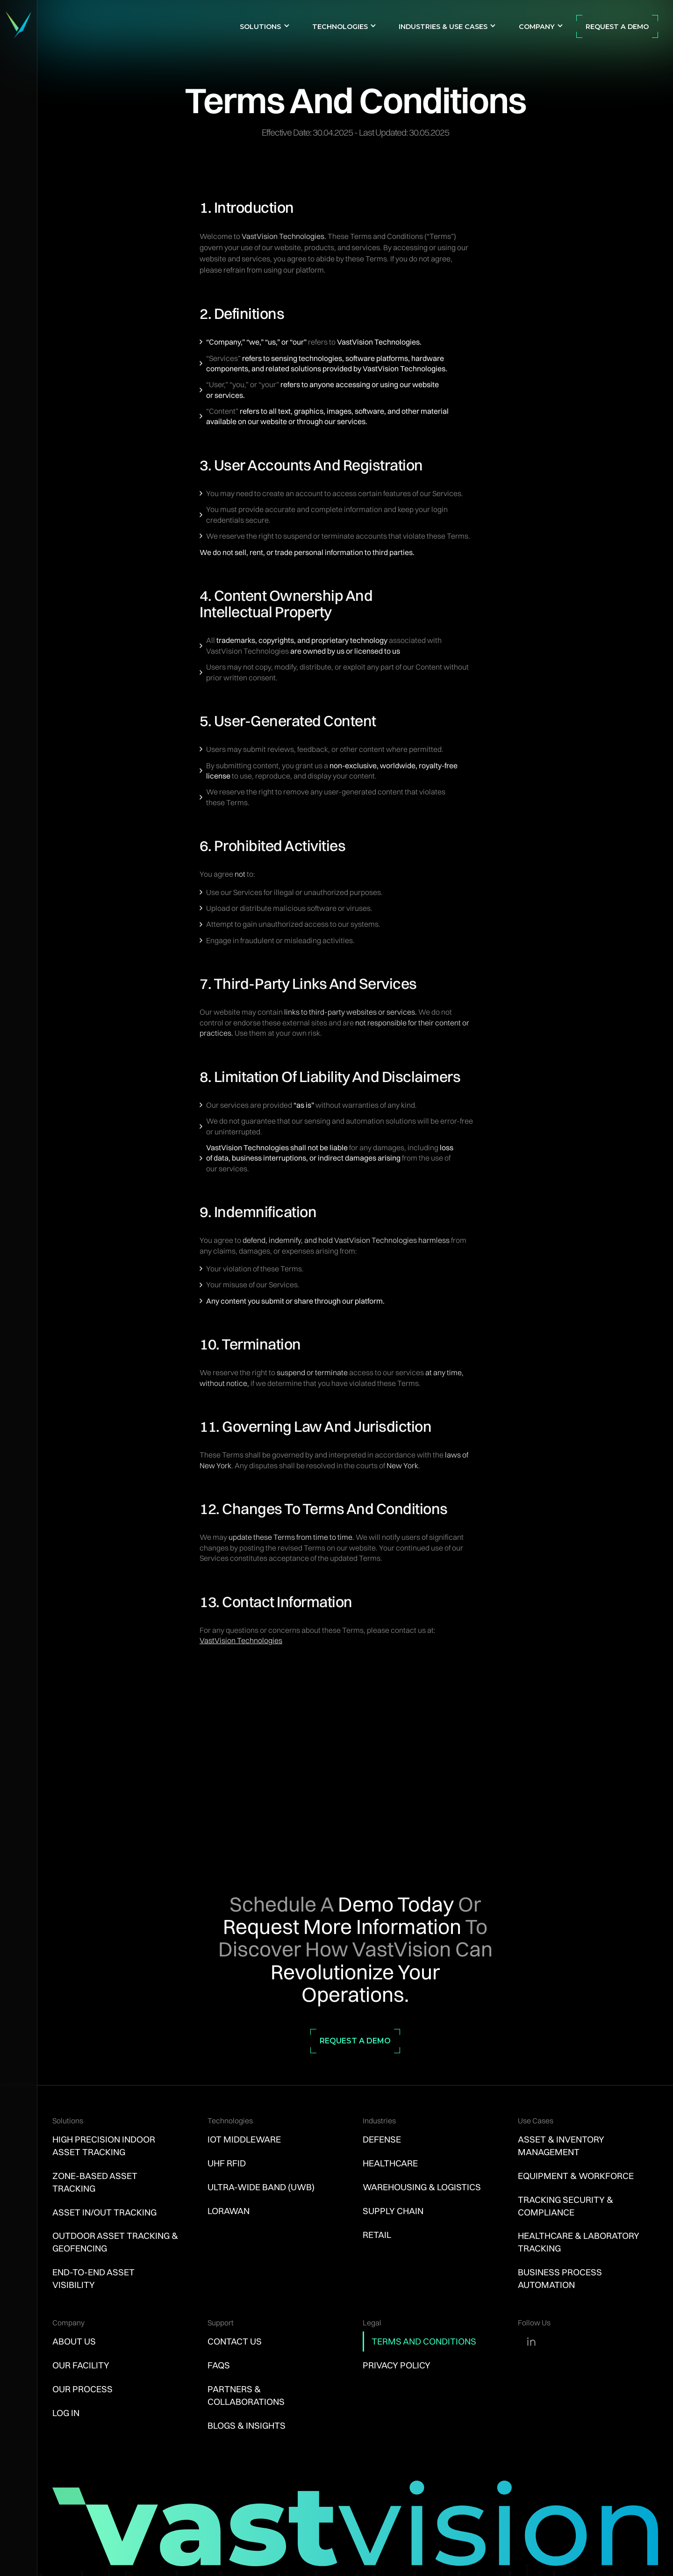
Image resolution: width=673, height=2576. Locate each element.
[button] (264, 26)
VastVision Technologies (241, 1640)
